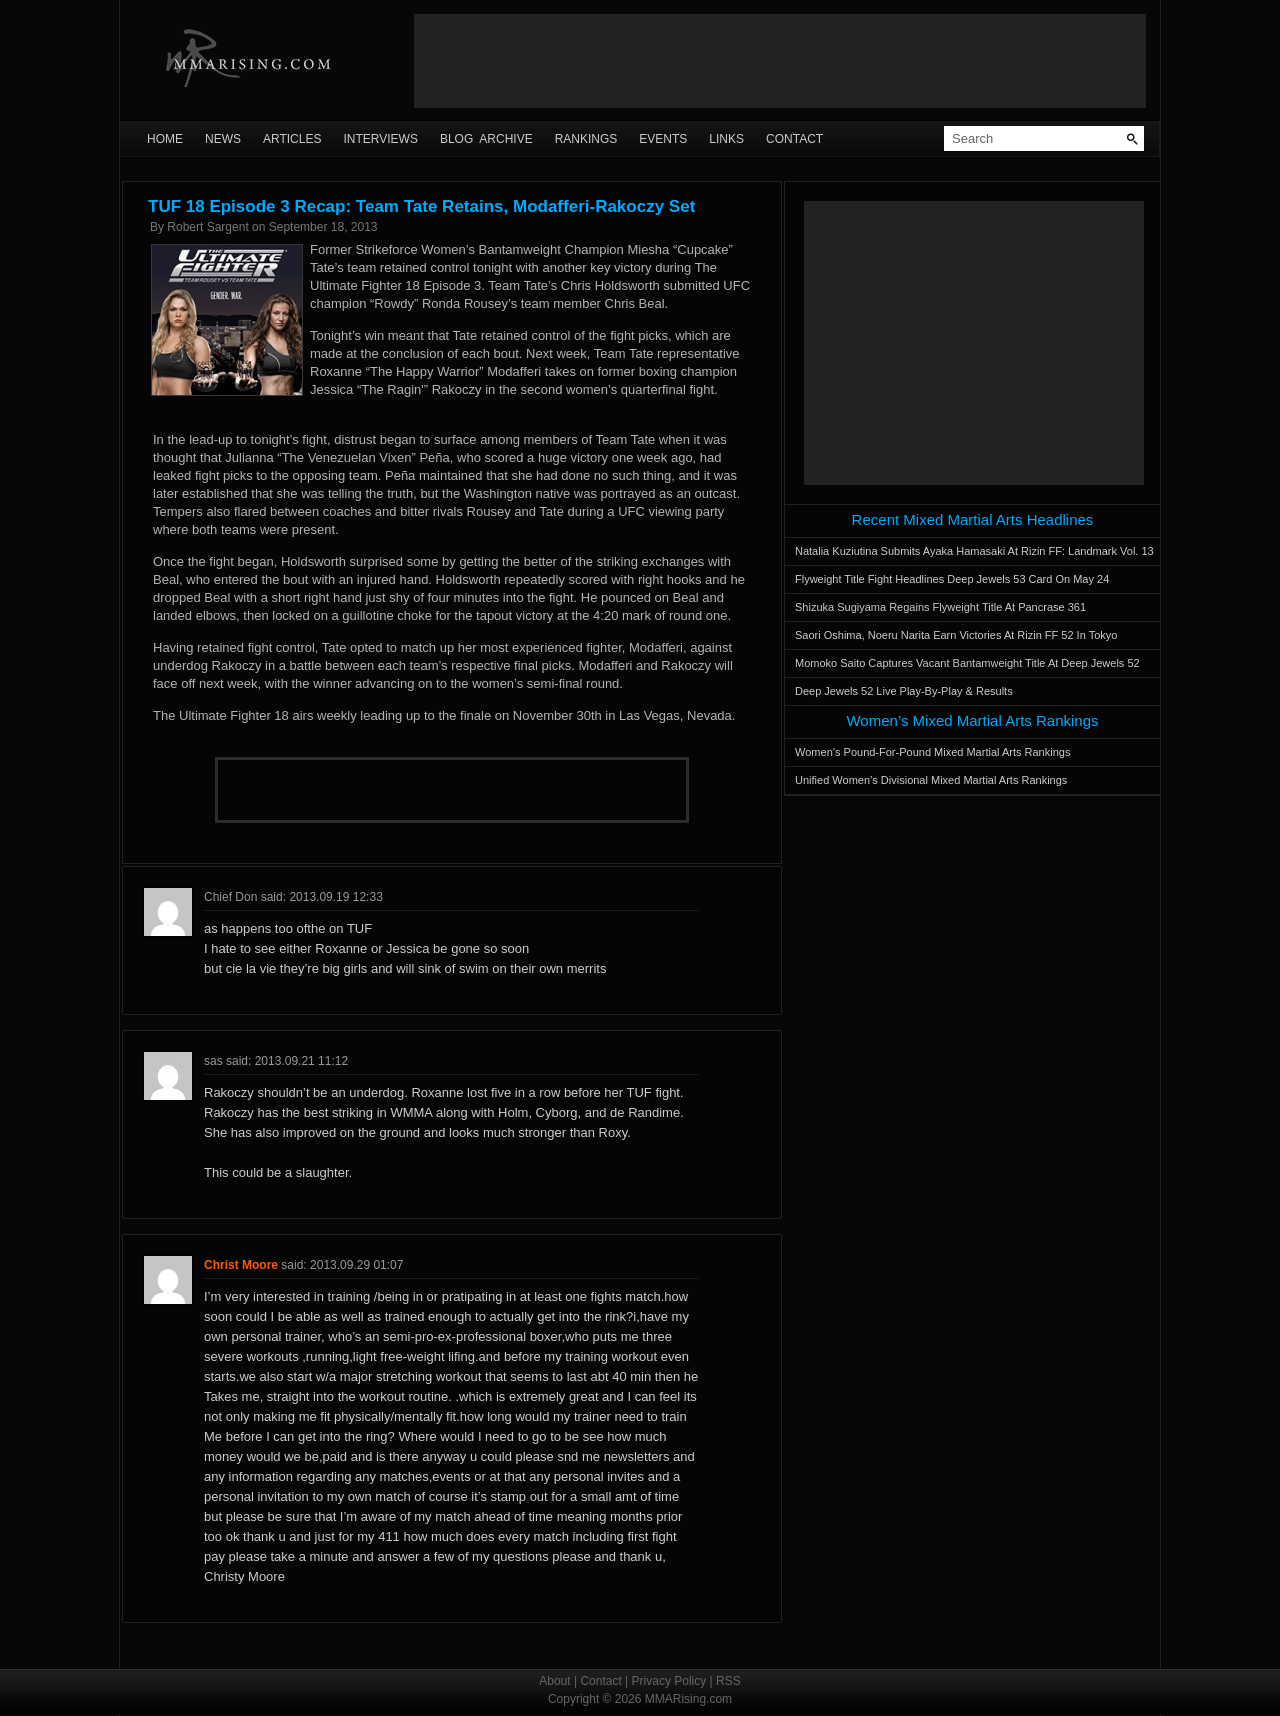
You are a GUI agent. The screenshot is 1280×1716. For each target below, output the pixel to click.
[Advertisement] (780, 61)
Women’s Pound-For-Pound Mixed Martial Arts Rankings (932, 752)
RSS (728, 1681)
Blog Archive (486, 139)
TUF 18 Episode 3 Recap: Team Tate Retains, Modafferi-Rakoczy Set (421, 206)
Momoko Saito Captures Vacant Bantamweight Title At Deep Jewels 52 (967, 663)
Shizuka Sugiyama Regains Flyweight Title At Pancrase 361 (940, 607)
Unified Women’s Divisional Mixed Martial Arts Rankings (931, 780)
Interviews (380, 139)
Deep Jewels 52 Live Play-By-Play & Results (904, 691)
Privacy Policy (669, 1681)
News (223, 139)
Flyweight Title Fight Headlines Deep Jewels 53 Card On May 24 (952, 579)
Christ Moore (241, 1265)
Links (726, 139)
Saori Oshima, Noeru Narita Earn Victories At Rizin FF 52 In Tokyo (956, 635)
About (554, 1681)
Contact (794, 139)
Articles (292, 139)
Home (165, 139)
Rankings (586, 139)
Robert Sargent (207, 227)
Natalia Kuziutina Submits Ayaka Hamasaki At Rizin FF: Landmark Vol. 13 (974, 551)
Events (663, 139)
